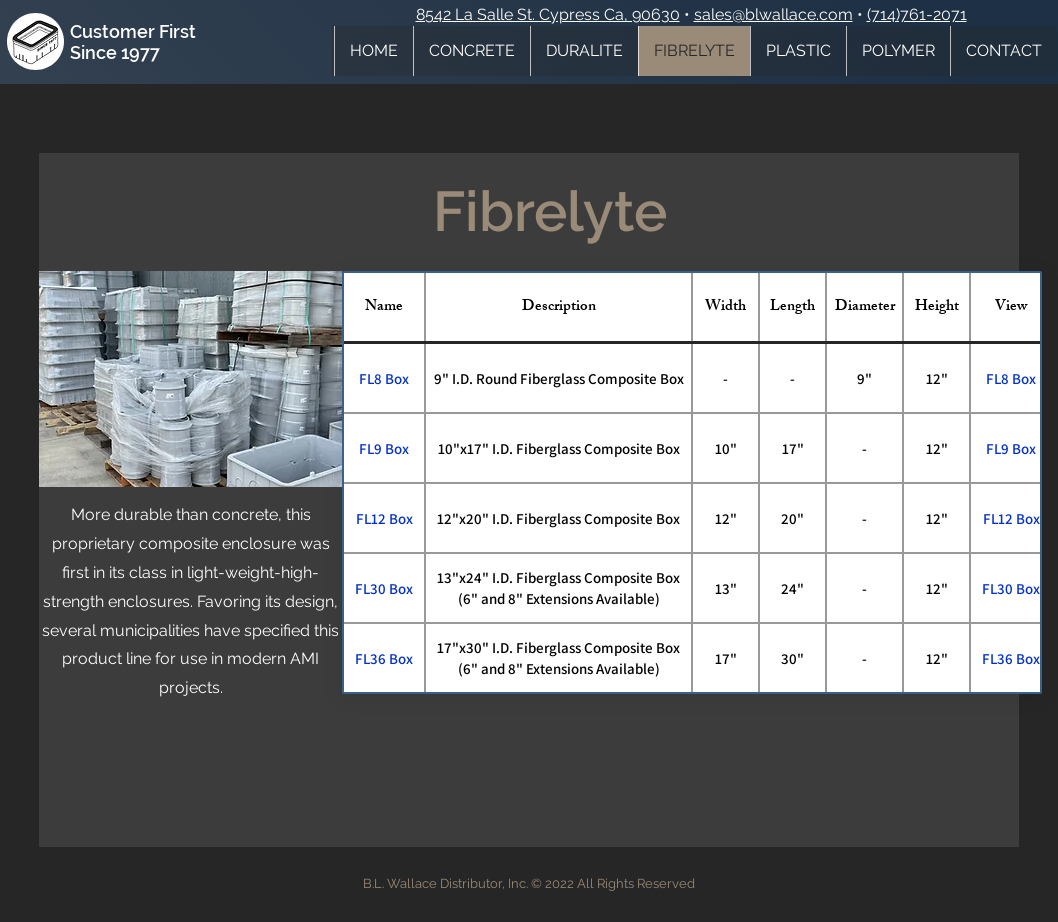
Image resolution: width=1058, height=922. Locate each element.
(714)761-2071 (917, 14)
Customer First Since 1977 (133, 42)
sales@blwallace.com (773, 14)
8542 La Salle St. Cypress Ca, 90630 (548, 14)
